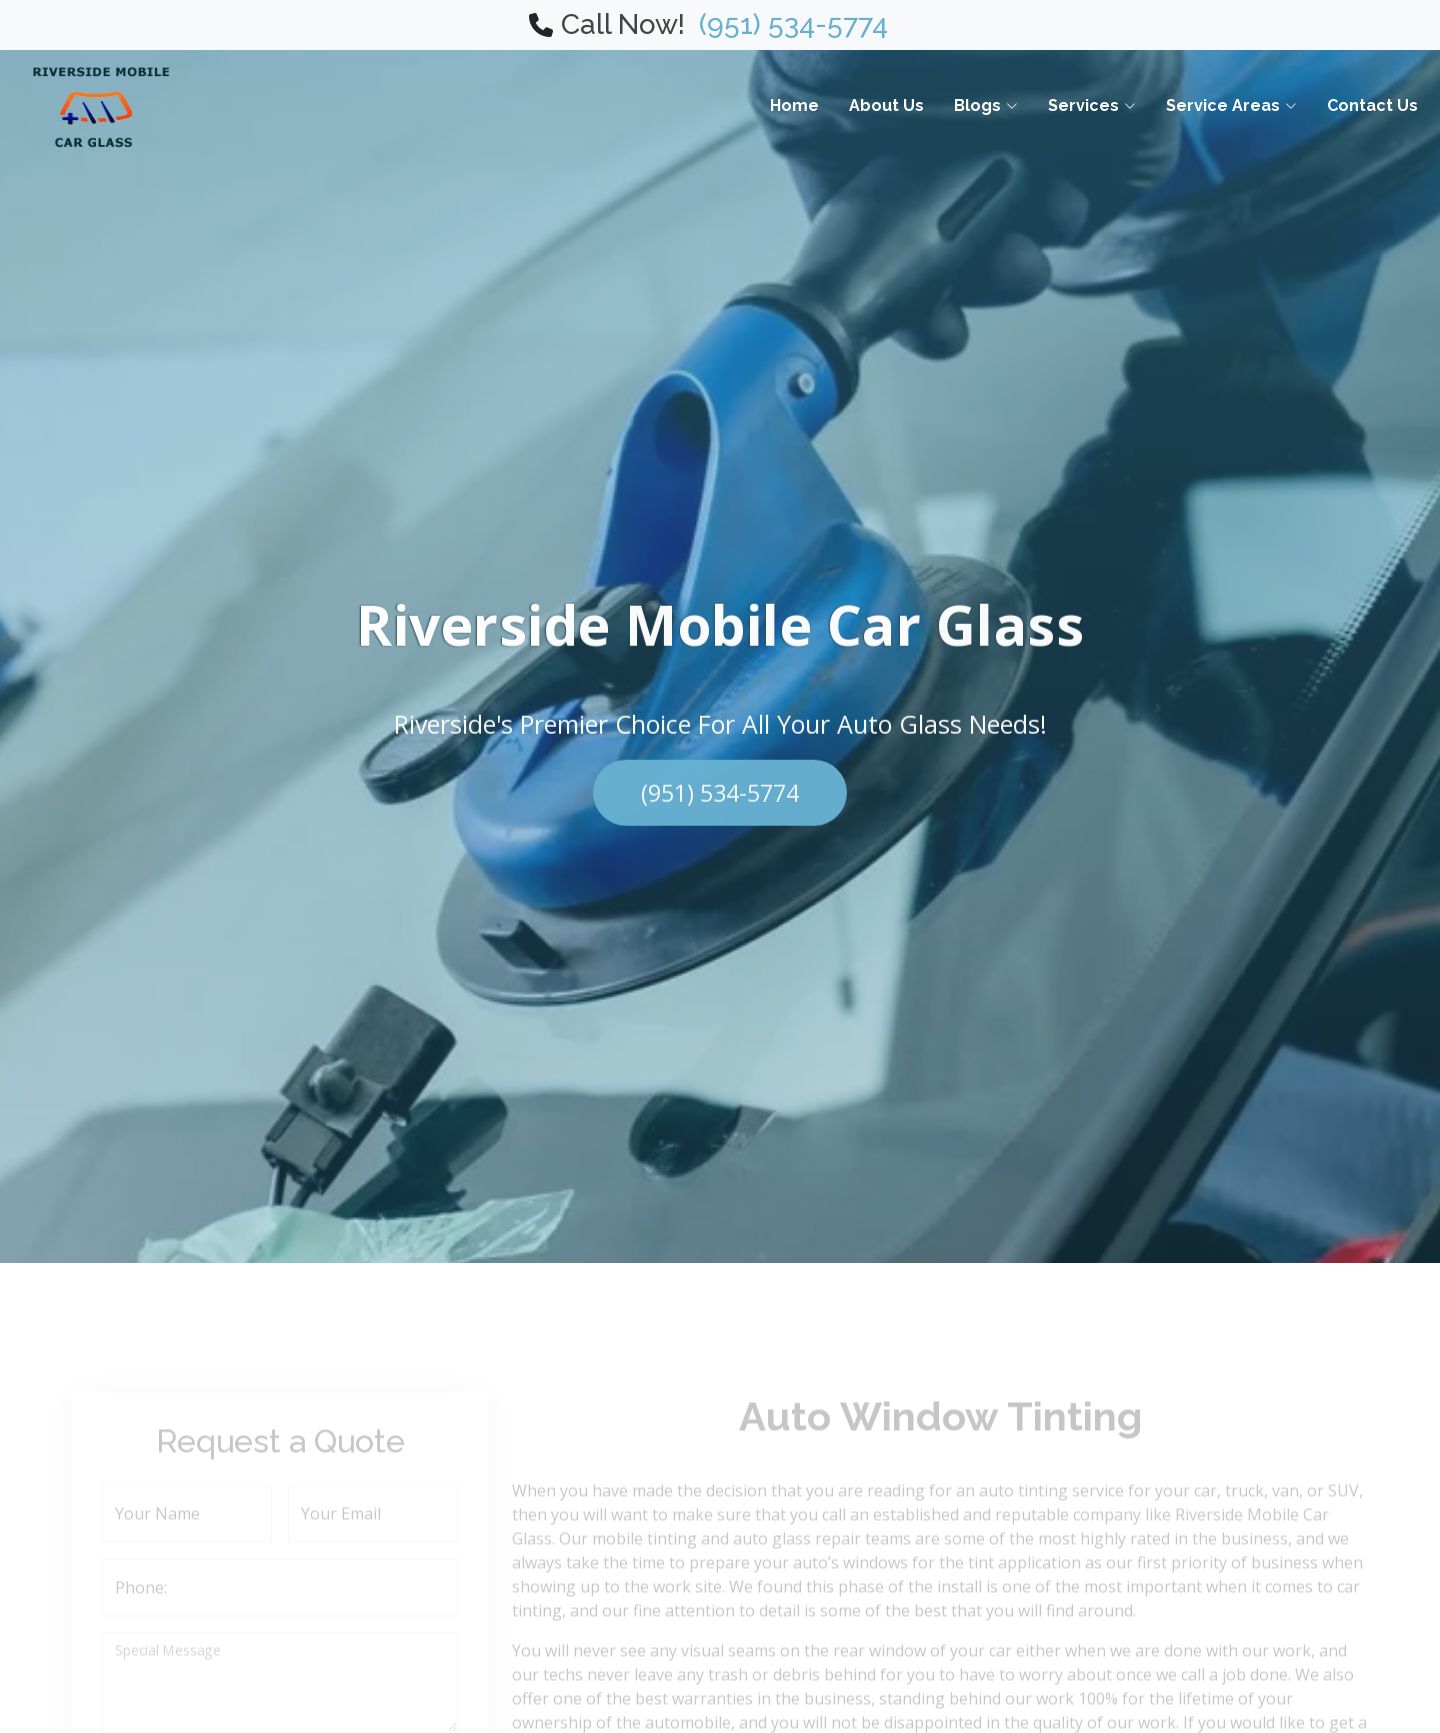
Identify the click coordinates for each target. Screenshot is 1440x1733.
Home (794, 105)
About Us (886, 105)
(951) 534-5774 (786, 24)
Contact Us (1372, 105)
